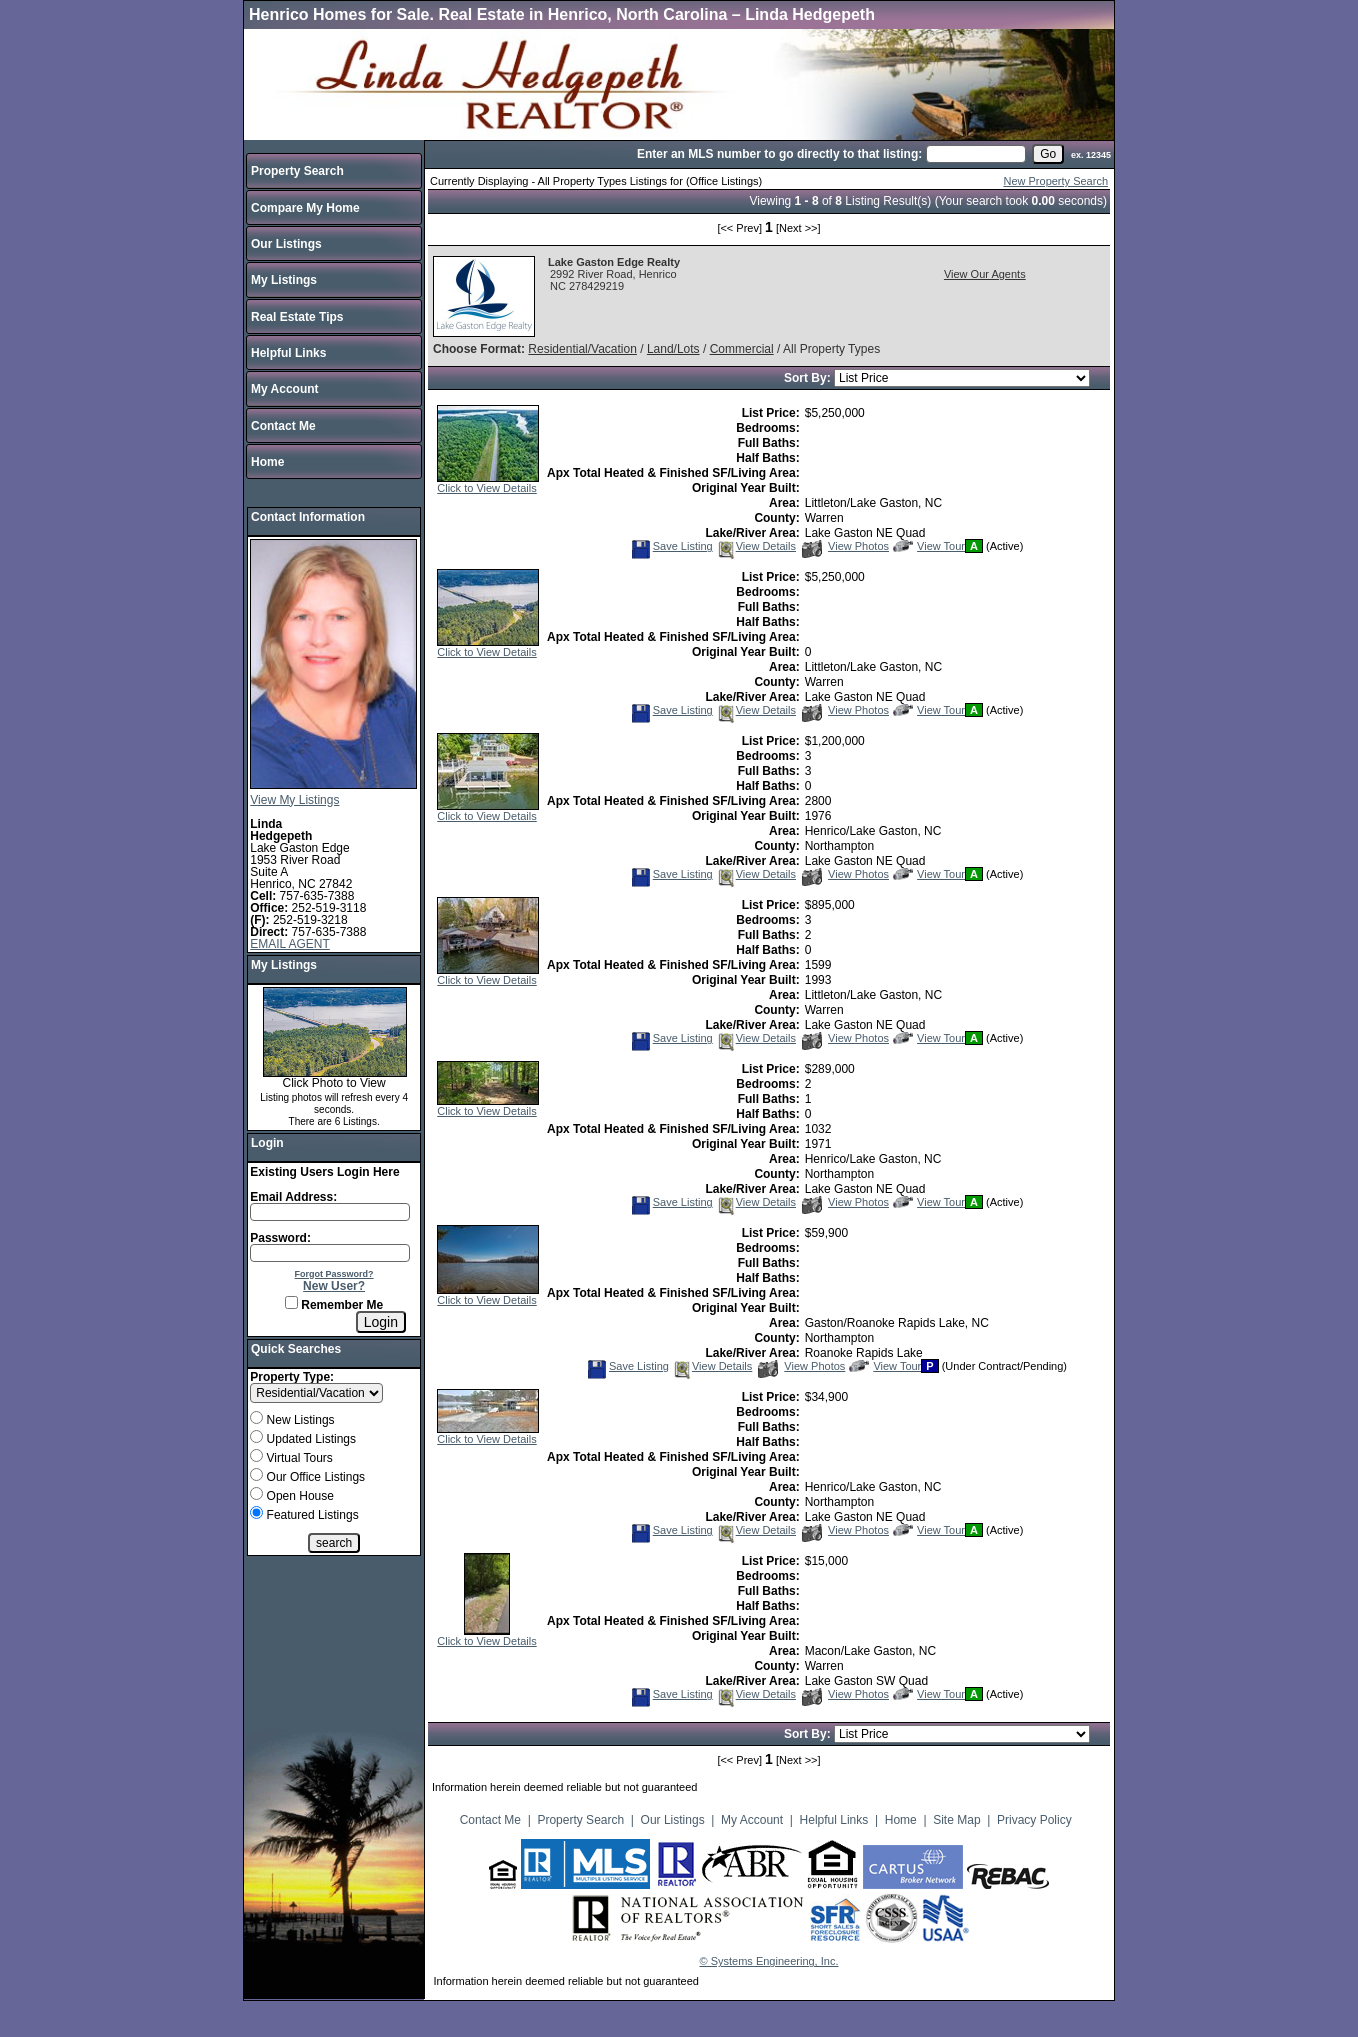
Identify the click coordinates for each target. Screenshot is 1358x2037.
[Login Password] (330, 1253)
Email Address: (293, 1197)
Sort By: (809, 378)
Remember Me (334, 1305)
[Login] (381, 1322)
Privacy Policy (1034, 1820)
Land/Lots (673, 349)
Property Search (297, 171)
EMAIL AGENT (290, 944)
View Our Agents (985, 274)
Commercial (742, 349)
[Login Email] (330, 1212)
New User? (334, 1286)
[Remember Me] (291, 1302)
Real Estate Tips (297, 317)
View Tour (929, 546)
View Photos (845, 546)
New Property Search (1055, 181)
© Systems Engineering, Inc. (769, 1961)
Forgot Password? (334, 1274)
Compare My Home (305, 208)
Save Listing (672, 546)
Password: (280, 1238)
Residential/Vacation (582, 349)
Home (267, 462)
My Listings (284, 280)
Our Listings (286, 244)
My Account (285, 389)
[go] (1048, 154)
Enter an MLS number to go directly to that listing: (779, 154)
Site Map (956, 1820)
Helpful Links (288, 353)
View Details (756, 546)
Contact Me (283, 426)
